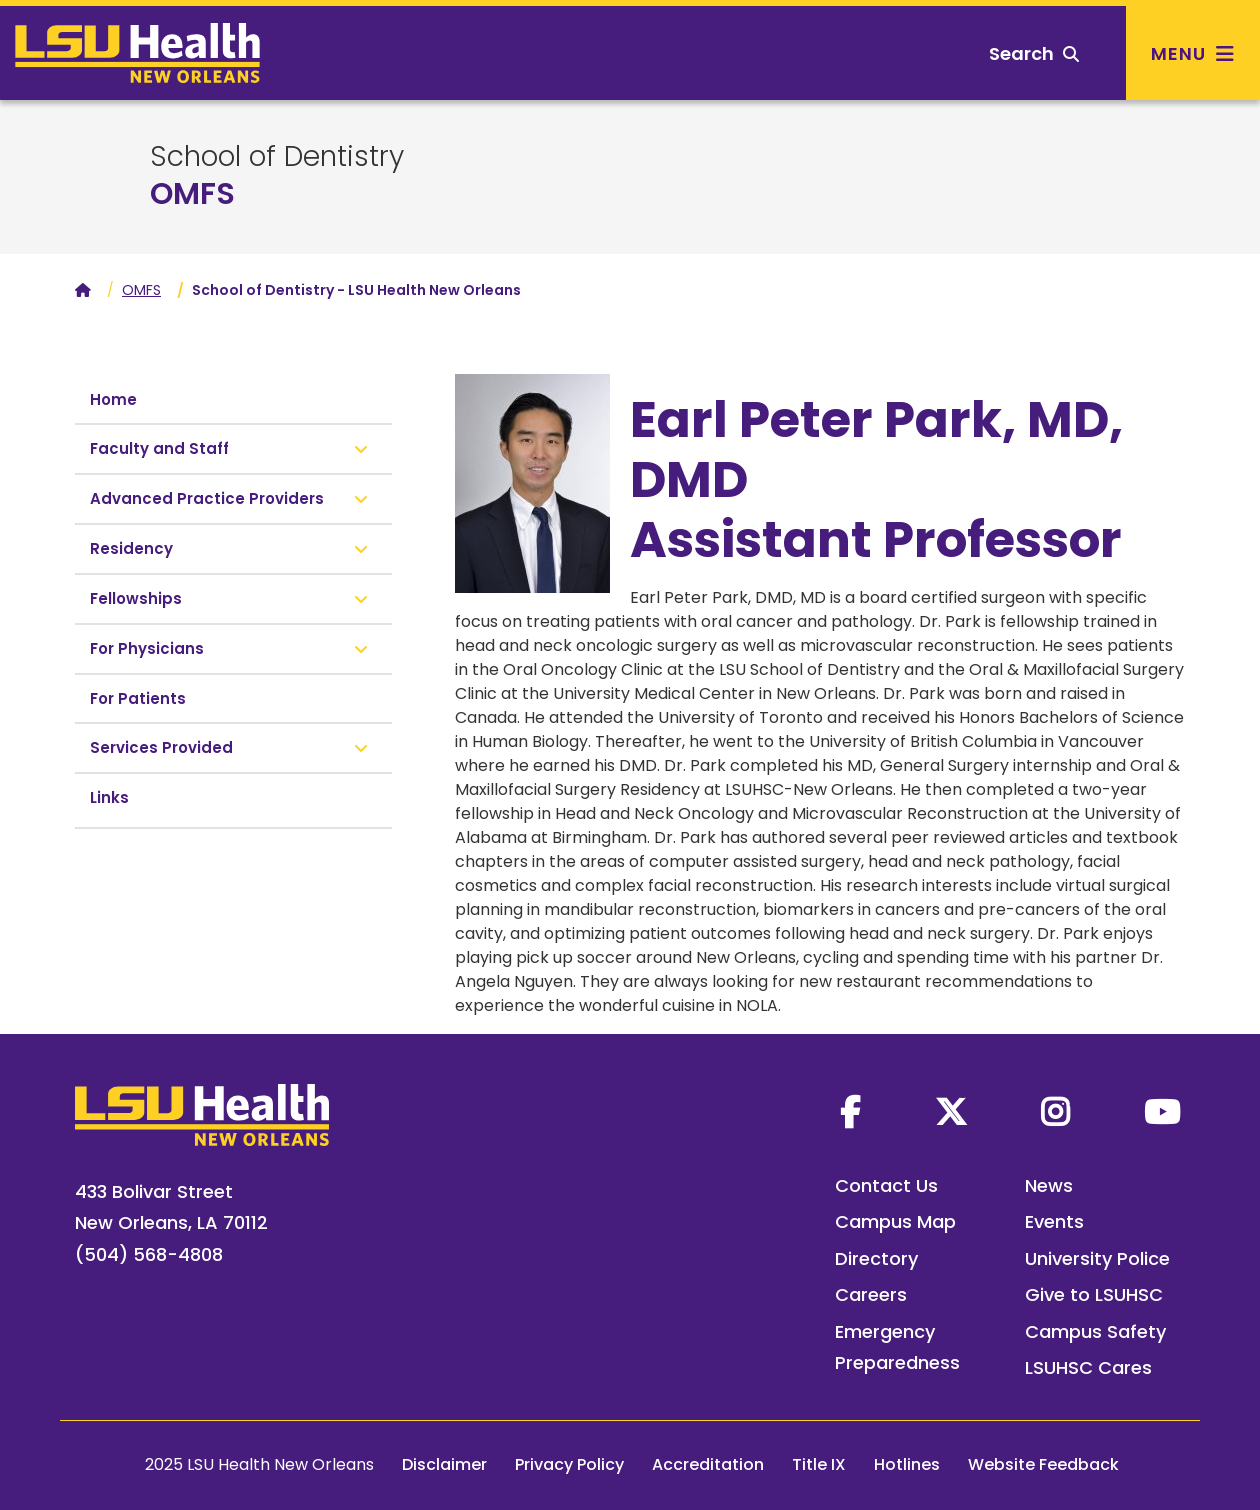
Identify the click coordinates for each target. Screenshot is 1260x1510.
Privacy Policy (569, 1464)
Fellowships (136, 598)
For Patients (138, 698)
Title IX (819, 1464)
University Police (1097, 1258)
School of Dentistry (277, 157)
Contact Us (886, 1185)
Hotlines (907, 1464)
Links (109, 797)
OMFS (192, 194)
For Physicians (147, 648)
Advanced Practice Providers (207, 498)
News (1049, 1185)
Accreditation (708, 1464)
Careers (871, 1294)
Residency (131, 548)
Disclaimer (444, 1464)
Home (113, 399)
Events (1054, 1221)
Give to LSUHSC (1094, 1294)
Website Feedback (1043, 1464)
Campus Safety (1095, 1331)
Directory (876, 1258)
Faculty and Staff (159, 448)
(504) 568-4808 (149, 1254)
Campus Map (895, 1221)
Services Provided (161, 747)
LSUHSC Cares (1088, 1367)
